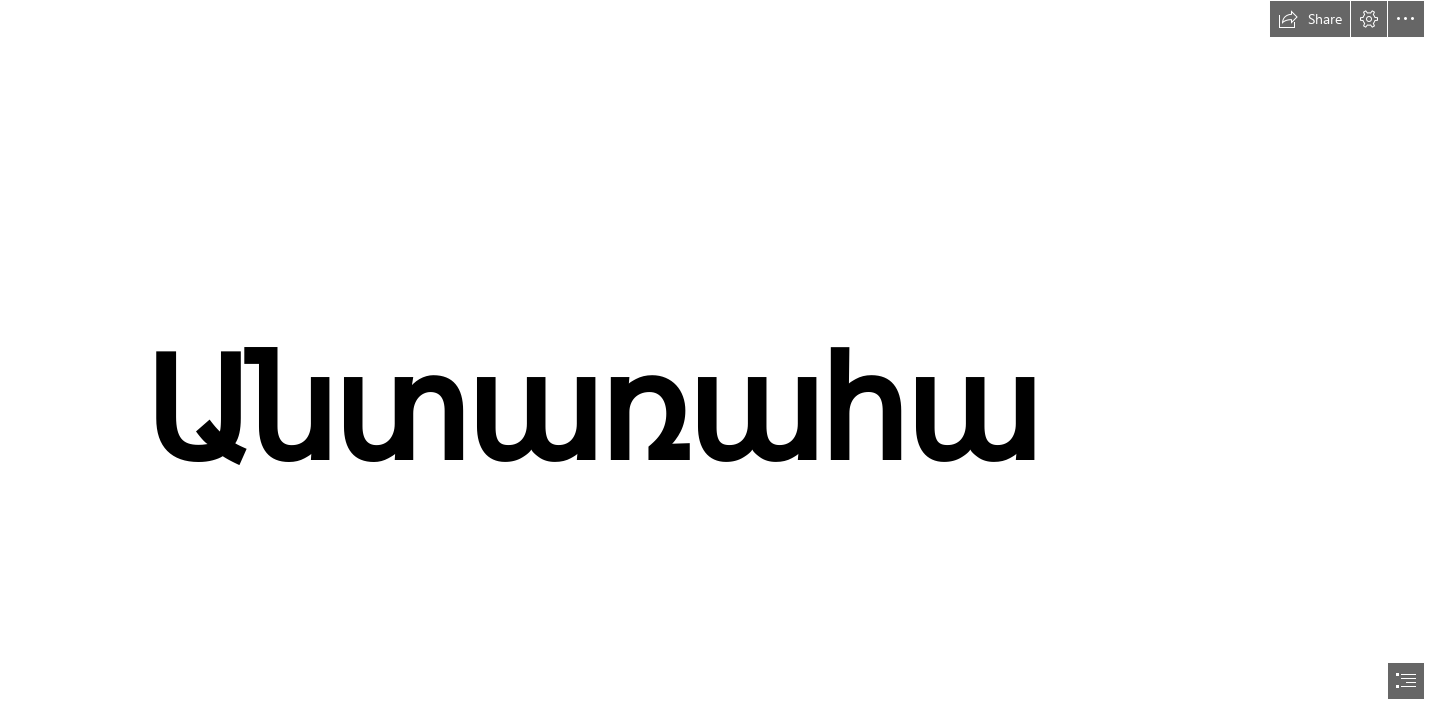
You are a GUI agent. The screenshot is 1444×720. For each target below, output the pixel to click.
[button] (1310, 19)
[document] (722, 360)
